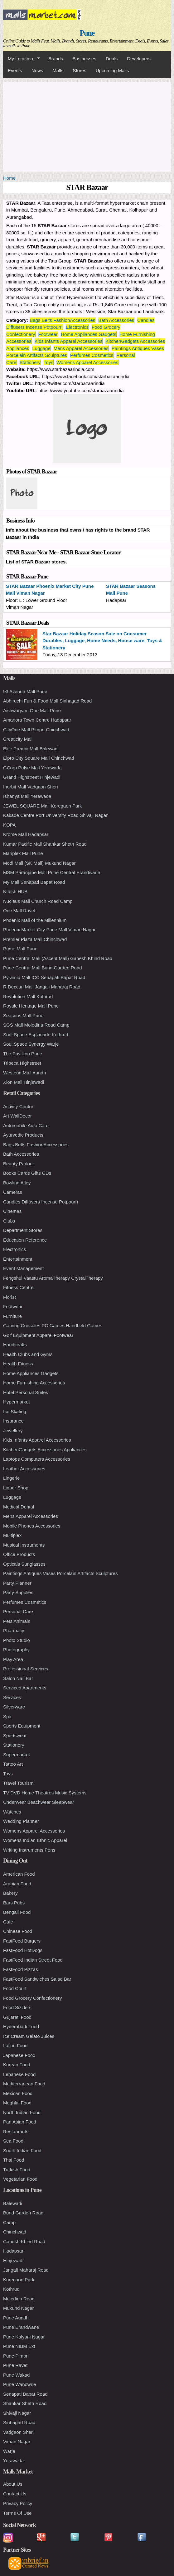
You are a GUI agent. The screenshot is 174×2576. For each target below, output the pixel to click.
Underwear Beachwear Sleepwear (38, 1802)
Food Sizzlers (17, 2007)
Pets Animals (16, 1621)
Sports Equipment (21, 1725)
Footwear (48, 334)
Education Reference (25, 1240)
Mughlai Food (17, 2102)
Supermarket (16, 1754)
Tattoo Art (13, 1764)
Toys (48, 362)
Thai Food (13, 2160)
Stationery (30, 362)
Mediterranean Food (24, 2083)
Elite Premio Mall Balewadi (31, 748)
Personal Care (18, 1611)
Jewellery (13, 1430)
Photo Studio (16, 1640)
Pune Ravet (15, 2365)
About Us (12, 2484)
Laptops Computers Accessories (36, 1459)
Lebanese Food (19, 2074)
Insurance (13, 1420)
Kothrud (11, 2289)
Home (9, 178)
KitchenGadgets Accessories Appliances (45, 1449)
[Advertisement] (87, 125)
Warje (9, 2451)
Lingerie (11, 1478)
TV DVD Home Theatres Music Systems (44, 1792)
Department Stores (22, 1230)
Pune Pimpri (16, 2355)
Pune (87, 33)
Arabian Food (17, 1883)
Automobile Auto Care (26, 1125)
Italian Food (15, 2045)
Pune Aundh (16, 2317)
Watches (12, 1811)
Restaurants (15, 2131)
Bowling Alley (17, 1182)
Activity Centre (18, 1106)
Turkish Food (16, 2169)
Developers (139, 58)
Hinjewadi (13, 2260)
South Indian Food (22, 2150)
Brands (55, 58)
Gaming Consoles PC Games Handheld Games (52, 1325)
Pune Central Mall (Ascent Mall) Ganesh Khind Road (57, 958)
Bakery (10, 1893)
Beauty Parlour (18, 1163)
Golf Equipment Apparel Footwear (38, 1335)
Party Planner (17, 1583)
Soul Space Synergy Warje (31, 1044)
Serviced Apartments (24, 1687)
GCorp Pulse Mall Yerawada (32, 767)
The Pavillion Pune (22, 1053)
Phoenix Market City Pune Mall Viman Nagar (49, 929)
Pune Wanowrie (19, 2384)
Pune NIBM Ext (19, 2346)
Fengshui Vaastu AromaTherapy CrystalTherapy (53, 1278)
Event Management (23, 1268)
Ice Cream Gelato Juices (28, 2036)
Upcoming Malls (112, 70)
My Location (21, 59)
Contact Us (14, 2493)
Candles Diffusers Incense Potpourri (40, 1201)
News (37, 70)
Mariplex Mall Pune (23, 853)
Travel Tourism (18, 1783)
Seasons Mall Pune (23, 1015)
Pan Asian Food (19, 2121)
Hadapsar (13, 2250)
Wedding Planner (21, 1821)
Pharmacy (13, 1630)
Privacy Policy (17, 2503)
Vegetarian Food (20, 2179)
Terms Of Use (17, 2513)
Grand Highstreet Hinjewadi (31, 777)
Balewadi (12, 2203)
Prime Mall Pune (20, 948)
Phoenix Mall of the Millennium (34, 920)
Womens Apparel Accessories (87, 362)
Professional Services (25, 1668)
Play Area (13, 1659)
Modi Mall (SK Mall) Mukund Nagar (39, 863)
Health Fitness (18, 1363)
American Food (19, 1874)
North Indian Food (22, 2112)
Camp (9, 2222)
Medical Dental (18, 1506)
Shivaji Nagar (17, 2413)
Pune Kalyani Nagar (24, 2336)
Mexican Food (17, 2093)
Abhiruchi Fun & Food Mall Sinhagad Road (47, 700)
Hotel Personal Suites (25, 1392)
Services (12, 1697)
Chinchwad (14, 2231)
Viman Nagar (16, 2441)
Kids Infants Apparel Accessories (69, 341)
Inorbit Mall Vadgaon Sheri (30, 786)
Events (15, 70)
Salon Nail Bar (18, 1678)
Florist (9, 1297)
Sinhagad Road (19, 2422)
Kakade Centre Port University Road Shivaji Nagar (55, 815)
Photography (16, 1649)
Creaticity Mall (17, 739)
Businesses (84, 58)
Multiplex (12, 1535)
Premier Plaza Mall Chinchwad (35, 939)
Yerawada (13, 2460)
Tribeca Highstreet (22, 1063)
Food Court (15, 1988)
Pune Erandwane (21, 2327)
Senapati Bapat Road (25, 2394)
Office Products (19, 1554)
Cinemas (12, 1211)
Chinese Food (17, 1931)
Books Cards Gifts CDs (27, 1173)
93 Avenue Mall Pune (25, 691)
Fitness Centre (18, 1287)
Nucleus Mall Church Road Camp (38, 901)
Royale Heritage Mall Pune (31, 1005)
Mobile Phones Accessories (31, 1525)
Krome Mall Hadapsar (25, 834)
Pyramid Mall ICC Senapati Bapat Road (44, 977)
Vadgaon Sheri (18, 2432)
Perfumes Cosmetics (91, 355)
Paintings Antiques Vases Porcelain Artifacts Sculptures (60, 1573)
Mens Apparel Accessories (81, 348)
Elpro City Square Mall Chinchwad (38, 758)
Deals (112, 58)
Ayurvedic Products (23, 1135)
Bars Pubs (14, 1902)
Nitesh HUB (15, 891)
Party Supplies (18, 1592)
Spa (7, 1716)
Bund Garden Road (23, 2212)
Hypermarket (16, 1401)
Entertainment (17, 1259)
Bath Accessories (116, 320)
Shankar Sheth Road (24, 2403)
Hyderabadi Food (21, 2026)
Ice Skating (14, 1411)
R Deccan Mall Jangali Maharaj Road (41, 986)
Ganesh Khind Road (24, 2241)
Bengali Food (17, 1912)
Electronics (77, 327)
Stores (79, 70)
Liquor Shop (15, 1487)
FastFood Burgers (22, 1940)
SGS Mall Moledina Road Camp (36, 1025)
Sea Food (13, 2140)
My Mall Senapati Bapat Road (34, 882)
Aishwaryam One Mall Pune (32, 710)
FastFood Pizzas (20, 1969)
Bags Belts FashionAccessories (62, 320)
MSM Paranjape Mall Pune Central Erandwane (51, 872)
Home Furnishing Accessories (34, 1382)
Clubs (9, 1220)
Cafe (8, 1921)
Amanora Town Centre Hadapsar (37, 720)
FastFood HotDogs (22, 1950)
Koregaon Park (18, 2279)
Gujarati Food (17, 2017)
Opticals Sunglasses (24, 1564)
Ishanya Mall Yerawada (27, 796)
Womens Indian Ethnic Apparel (35, 1840)
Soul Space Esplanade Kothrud (35, 1034)
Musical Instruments (24, 1545)
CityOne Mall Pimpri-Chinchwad (36, 729)
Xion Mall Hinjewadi (23, 1082)
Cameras (12, 1192)
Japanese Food (19, 2055)
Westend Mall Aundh (24, 1072)
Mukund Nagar (18, 2308)
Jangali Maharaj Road (26, 2270)
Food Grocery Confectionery (32, 1998)
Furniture (12, 1316)
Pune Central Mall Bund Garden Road (42, 967)
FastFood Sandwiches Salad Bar (37, 1979)
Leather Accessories (24, 1468)
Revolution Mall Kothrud (28, 996)
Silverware (14, 1706)
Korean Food (16, 2064)
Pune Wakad (16, 2375)
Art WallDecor (17, 1115)
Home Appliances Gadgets (88, 334)
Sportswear (15, 1735)
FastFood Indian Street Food (33, 1960)
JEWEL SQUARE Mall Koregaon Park (42, 805)
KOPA (9, 825)
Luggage (41, 348)
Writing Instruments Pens (29, 1850)
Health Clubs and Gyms (27, 1354)
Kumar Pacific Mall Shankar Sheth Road (45, 844)
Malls (57, 70)
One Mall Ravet (19, 910)
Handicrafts (15, 1344)
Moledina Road (19, 2298)
